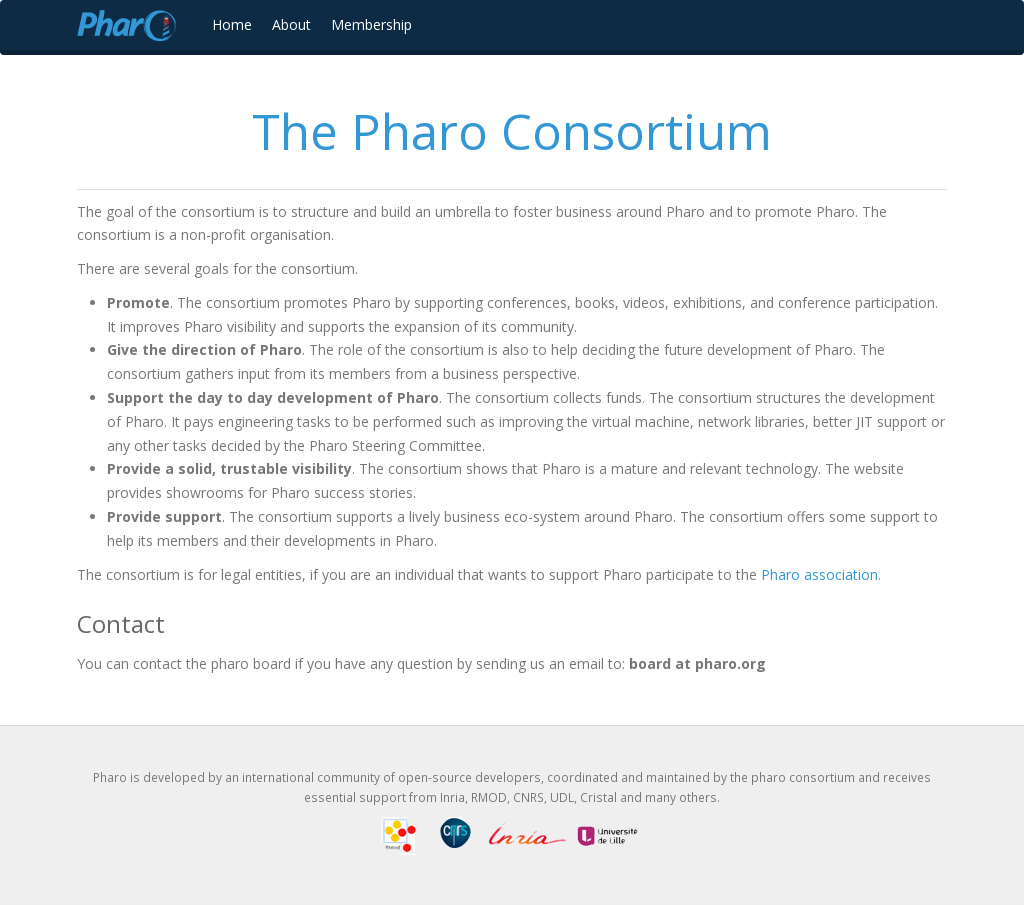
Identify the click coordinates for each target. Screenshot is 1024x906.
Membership (371, 24)
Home (232, 24)
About (291, 24)
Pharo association (819, 574)
